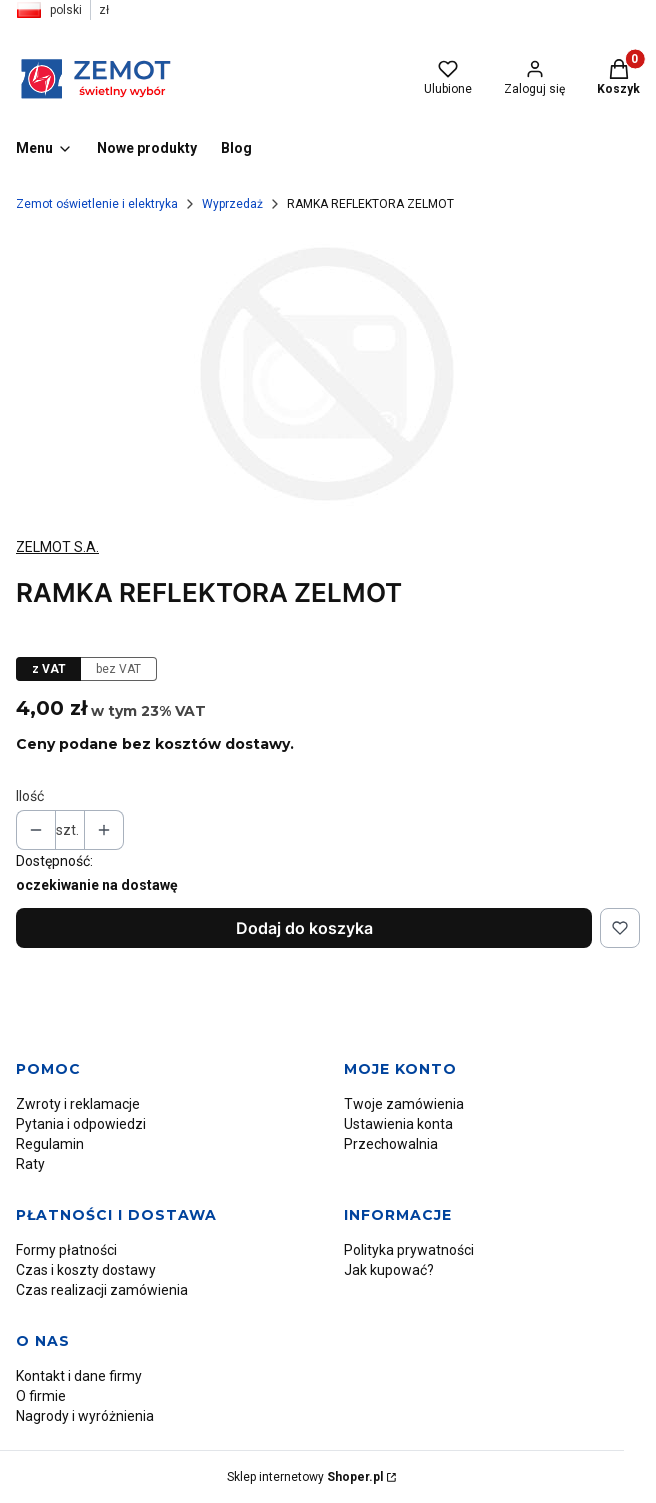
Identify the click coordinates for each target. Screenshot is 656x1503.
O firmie (41, 1396)
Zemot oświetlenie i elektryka (97, 204)
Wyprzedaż (232, 204)
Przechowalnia (391, 1144)
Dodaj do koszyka (304, 928)
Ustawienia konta (398, 1124)
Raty (30, 1164)
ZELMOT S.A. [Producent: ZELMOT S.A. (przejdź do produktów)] (57, 547)
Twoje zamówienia (404, 1104)
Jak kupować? (389, 1270)
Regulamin (50, 1144)
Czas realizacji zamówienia (102, 1290)
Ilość (30, 796)
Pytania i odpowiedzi (81, 1124)
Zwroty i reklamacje (78, 1104)
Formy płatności (66, 1250)
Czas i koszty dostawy (86, 1270)
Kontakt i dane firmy (79, 1376)
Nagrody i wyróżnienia (85, 1416)
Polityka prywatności (409, 1250)
